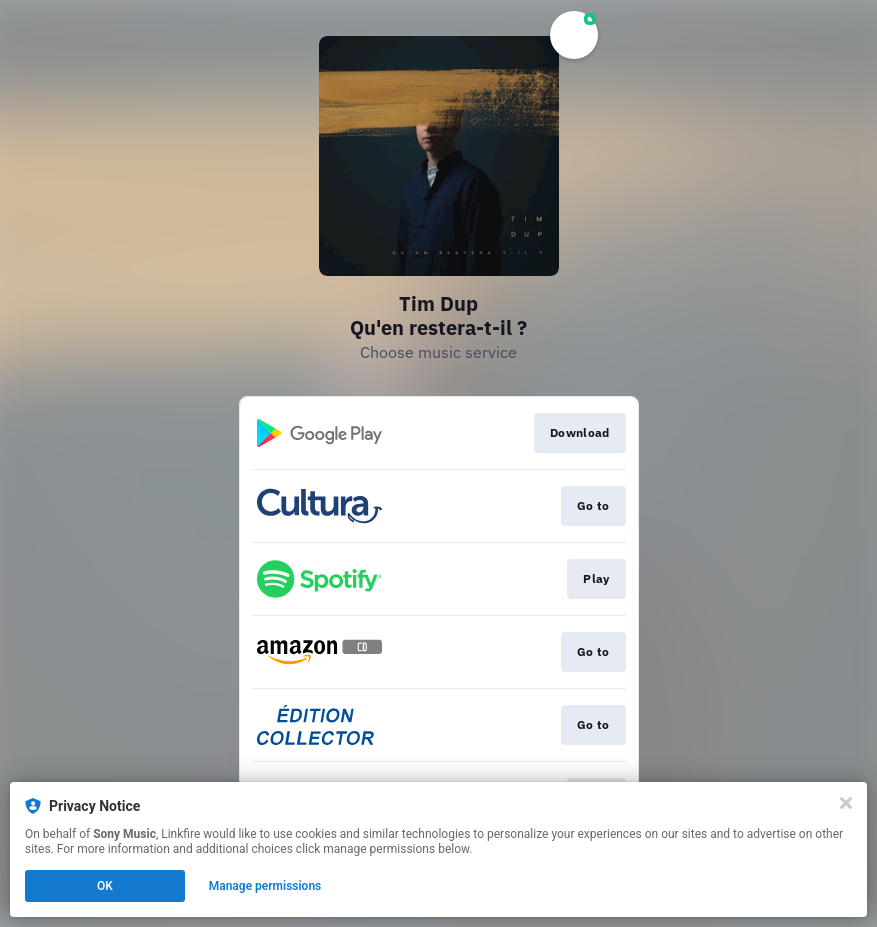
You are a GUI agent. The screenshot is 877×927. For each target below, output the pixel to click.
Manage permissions (265, 886)
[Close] (846, 803)
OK (105, 886)
